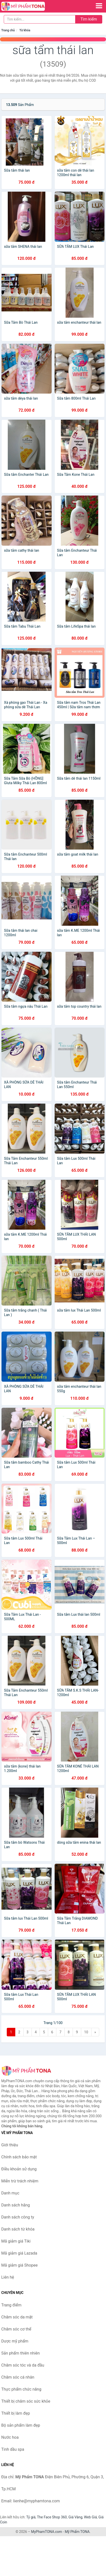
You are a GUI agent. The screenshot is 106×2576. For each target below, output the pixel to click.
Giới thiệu (9, 2145)
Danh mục (10, 2193)
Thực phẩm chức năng (21, 2389)
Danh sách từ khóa (18, 2229)
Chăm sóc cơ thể (16, 2329)
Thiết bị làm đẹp (15, 2413)
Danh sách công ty (17, 2217)
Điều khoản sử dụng (19, 2169)
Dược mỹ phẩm (14, 2341)
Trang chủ (8, 30)
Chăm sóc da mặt (17, 2317)
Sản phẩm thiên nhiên (20, 2353)
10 (86, 2032)
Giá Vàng (75, 2517)
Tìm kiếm (88, 19)
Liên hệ (7, 2277)
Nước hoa (10, 2437)
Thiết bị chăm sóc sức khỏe (25, 2401)
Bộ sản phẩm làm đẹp (20, 2425)
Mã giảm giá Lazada (19, 2253)
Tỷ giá (31, 2517)
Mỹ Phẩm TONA (77, 2532)
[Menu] (99, 6)
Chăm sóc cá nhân (17, 2377)
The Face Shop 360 (52, 2517)
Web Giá (90, 2517)
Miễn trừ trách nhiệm (19, 2181)
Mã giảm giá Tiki (16, 2241)
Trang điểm (11, 2305)
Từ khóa (24, 30)
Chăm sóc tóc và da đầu (22, 2365)
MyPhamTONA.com (46, 2532)
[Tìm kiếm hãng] (39, 19)
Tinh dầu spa (12, 2449)
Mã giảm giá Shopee (19, 2265)
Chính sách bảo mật (19, 2157)
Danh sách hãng (15, 2205)
